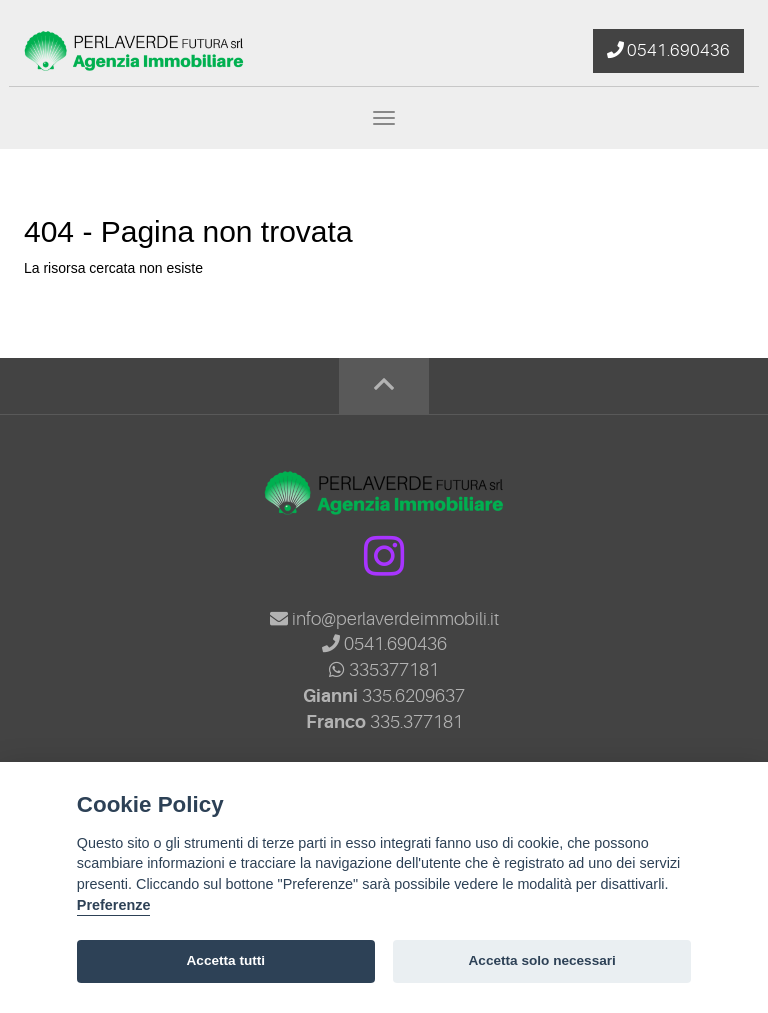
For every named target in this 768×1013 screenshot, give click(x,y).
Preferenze (114, 905)
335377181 (384, 670)
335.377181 (416, 722)
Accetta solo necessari (542, 960)
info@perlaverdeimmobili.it (384, 619)
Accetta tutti (226, 960)
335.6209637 (413, 696)
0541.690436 (384, 644)
